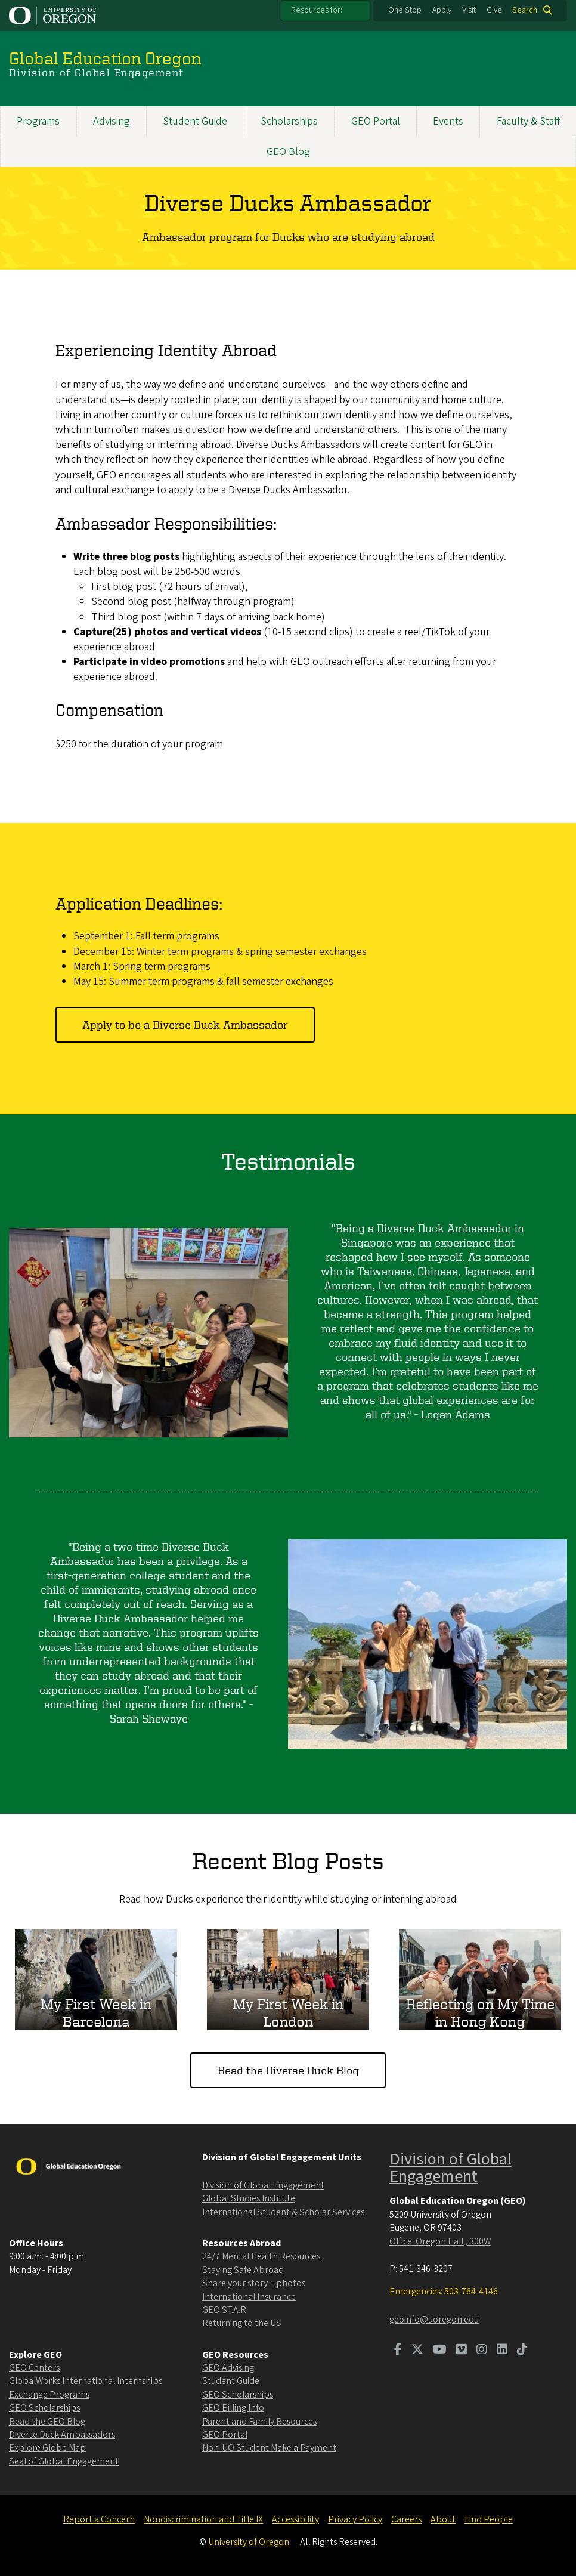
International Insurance (249, 2296)
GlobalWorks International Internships (85, 2381)
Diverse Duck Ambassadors (62, 2434)
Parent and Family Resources (259, 2421)
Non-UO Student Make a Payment (269, 2447)
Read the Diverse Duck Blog (288, 2070)
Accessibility (295, 2519)
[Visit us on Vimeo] (461, 2350)
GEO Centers (34, 2367)
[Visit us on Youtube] (439, 2350)
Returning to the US (241, 2323)
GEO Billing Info (233, 2407)
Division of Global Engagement (263, 2185)
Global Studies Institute (248, 2198)
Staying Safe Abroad (243, 2270)
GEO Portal (375, 121)
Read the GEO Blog (47, 2421)
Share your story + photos (253, 2283)
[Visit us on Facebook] (398, 2350)
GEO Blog (288, 151)
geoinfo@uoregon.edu (434, 2319)
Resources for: (316, 10)
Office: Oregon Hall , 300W (440, 2241)
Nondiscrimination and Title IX (203, 2519)
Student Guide (195, 121)
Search (524, 10)
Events (448, 121)
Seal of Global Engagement (64, 2461)
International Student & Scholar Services (283, 2212)
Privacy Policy (355, 2519)
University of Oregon (248, 2542)
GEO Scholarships (44, 2407)
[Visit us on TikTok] (522, 2350)
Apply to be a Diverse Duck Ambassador (184, 1024)
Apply (441, 10)
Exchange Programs (49, 2394)
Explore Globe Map (47, 2447)
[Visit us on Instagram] (482, 2350)
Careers (406, 2519)
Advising (111, 121)
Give (494, 10)
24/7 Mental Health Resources (261, 2256)
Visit (469, 10)
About (443, 2519)
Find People (488, 2519)
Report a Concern (99, 2519)
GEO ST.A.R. (225, 2310)
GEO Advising (228, 2367)
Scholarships (289, 121)
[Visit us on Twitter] (417, 2350)
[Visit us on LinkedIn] (502, 2350)
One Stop (405, 10)
